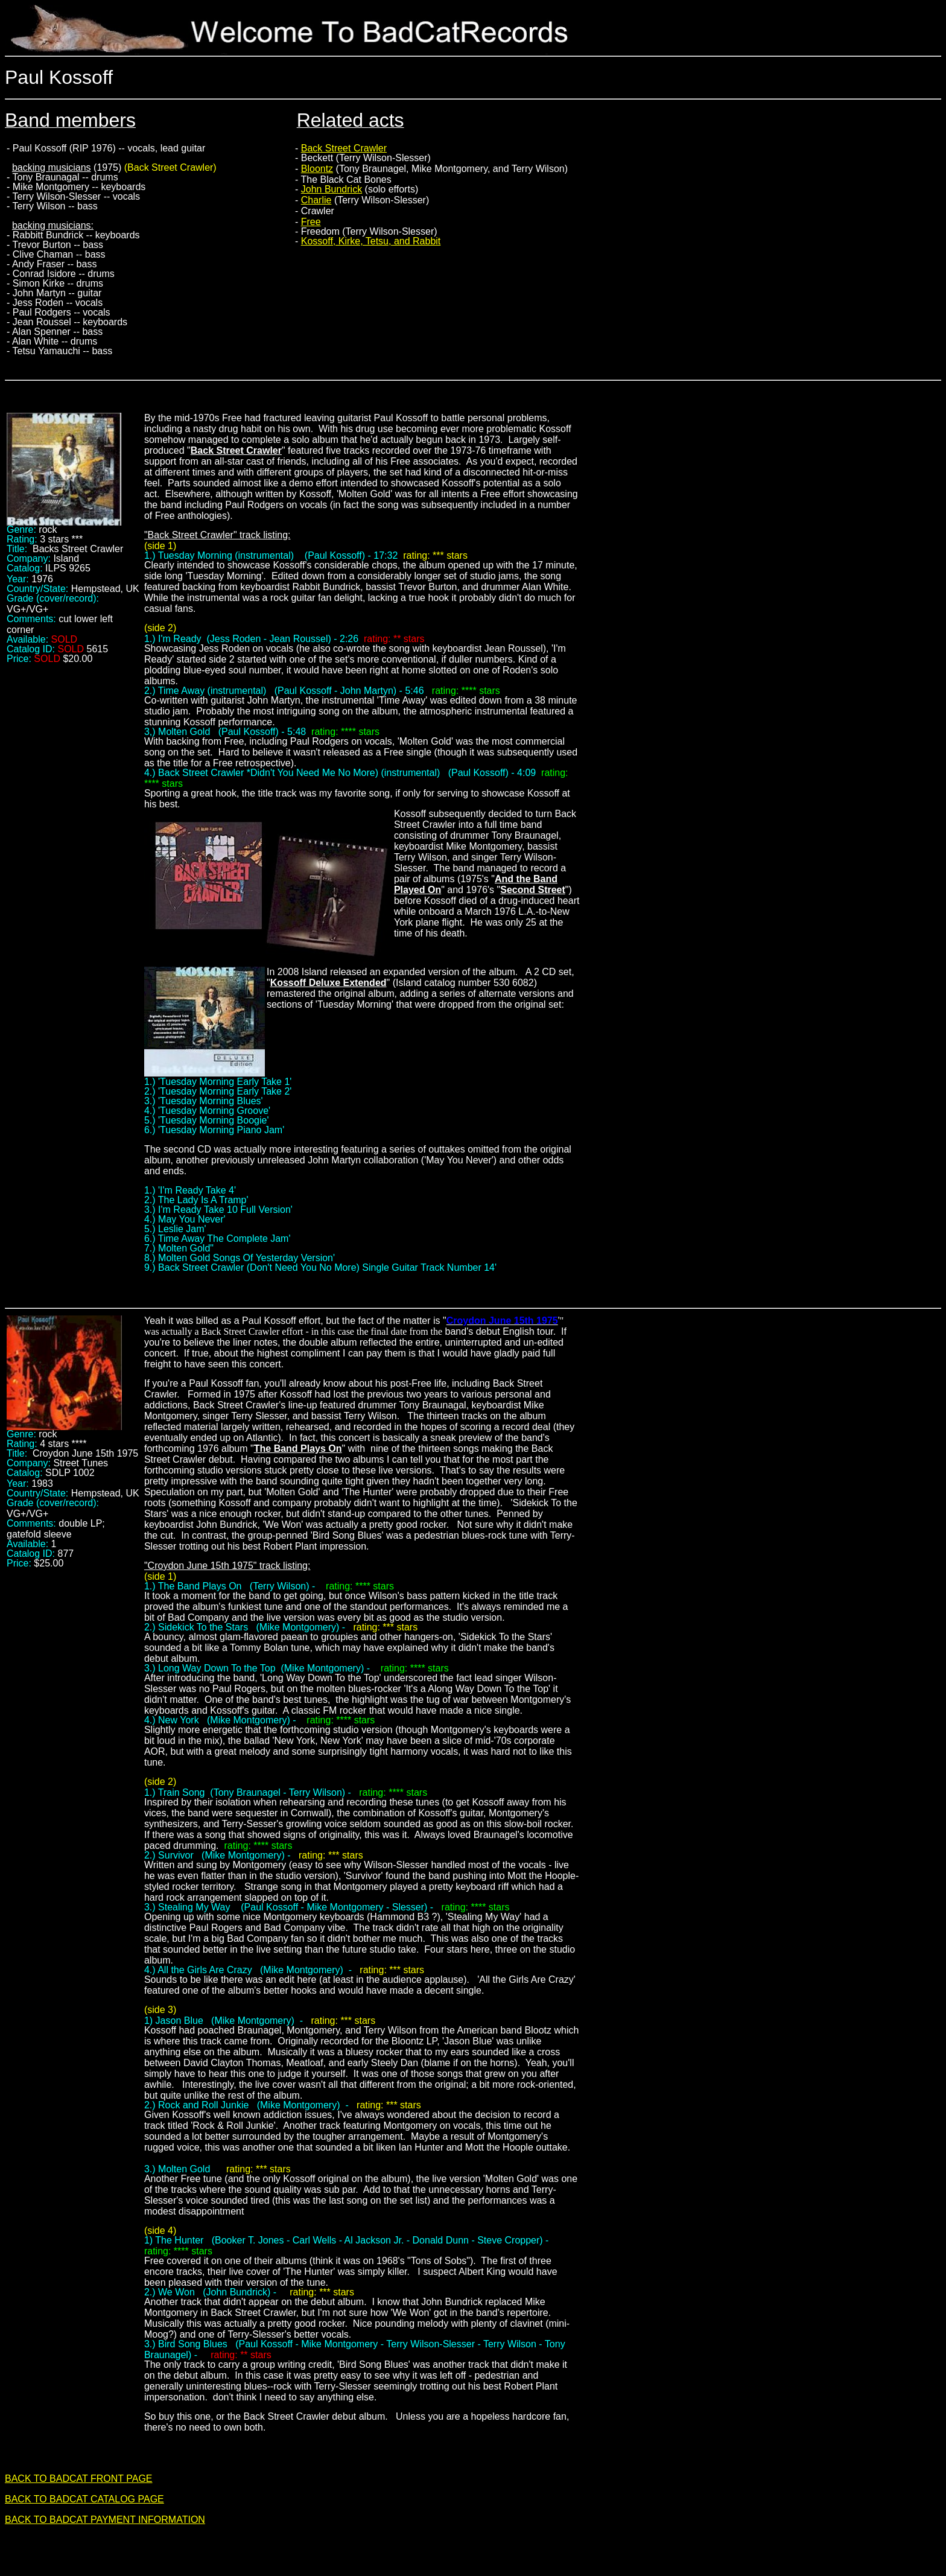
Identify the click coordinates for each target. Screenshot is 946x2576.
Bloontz (317, 169)
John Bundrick (331, 189)
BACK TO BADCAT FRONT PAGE (79, 2478)
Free (311, 222)
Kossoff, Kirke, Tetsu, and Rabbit (371, 241)
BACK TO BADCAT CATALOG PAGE (84, 2499)
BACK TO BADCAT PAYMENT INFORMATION (105, 2519)
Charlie (316, 200)
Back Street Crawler (344, 148)
